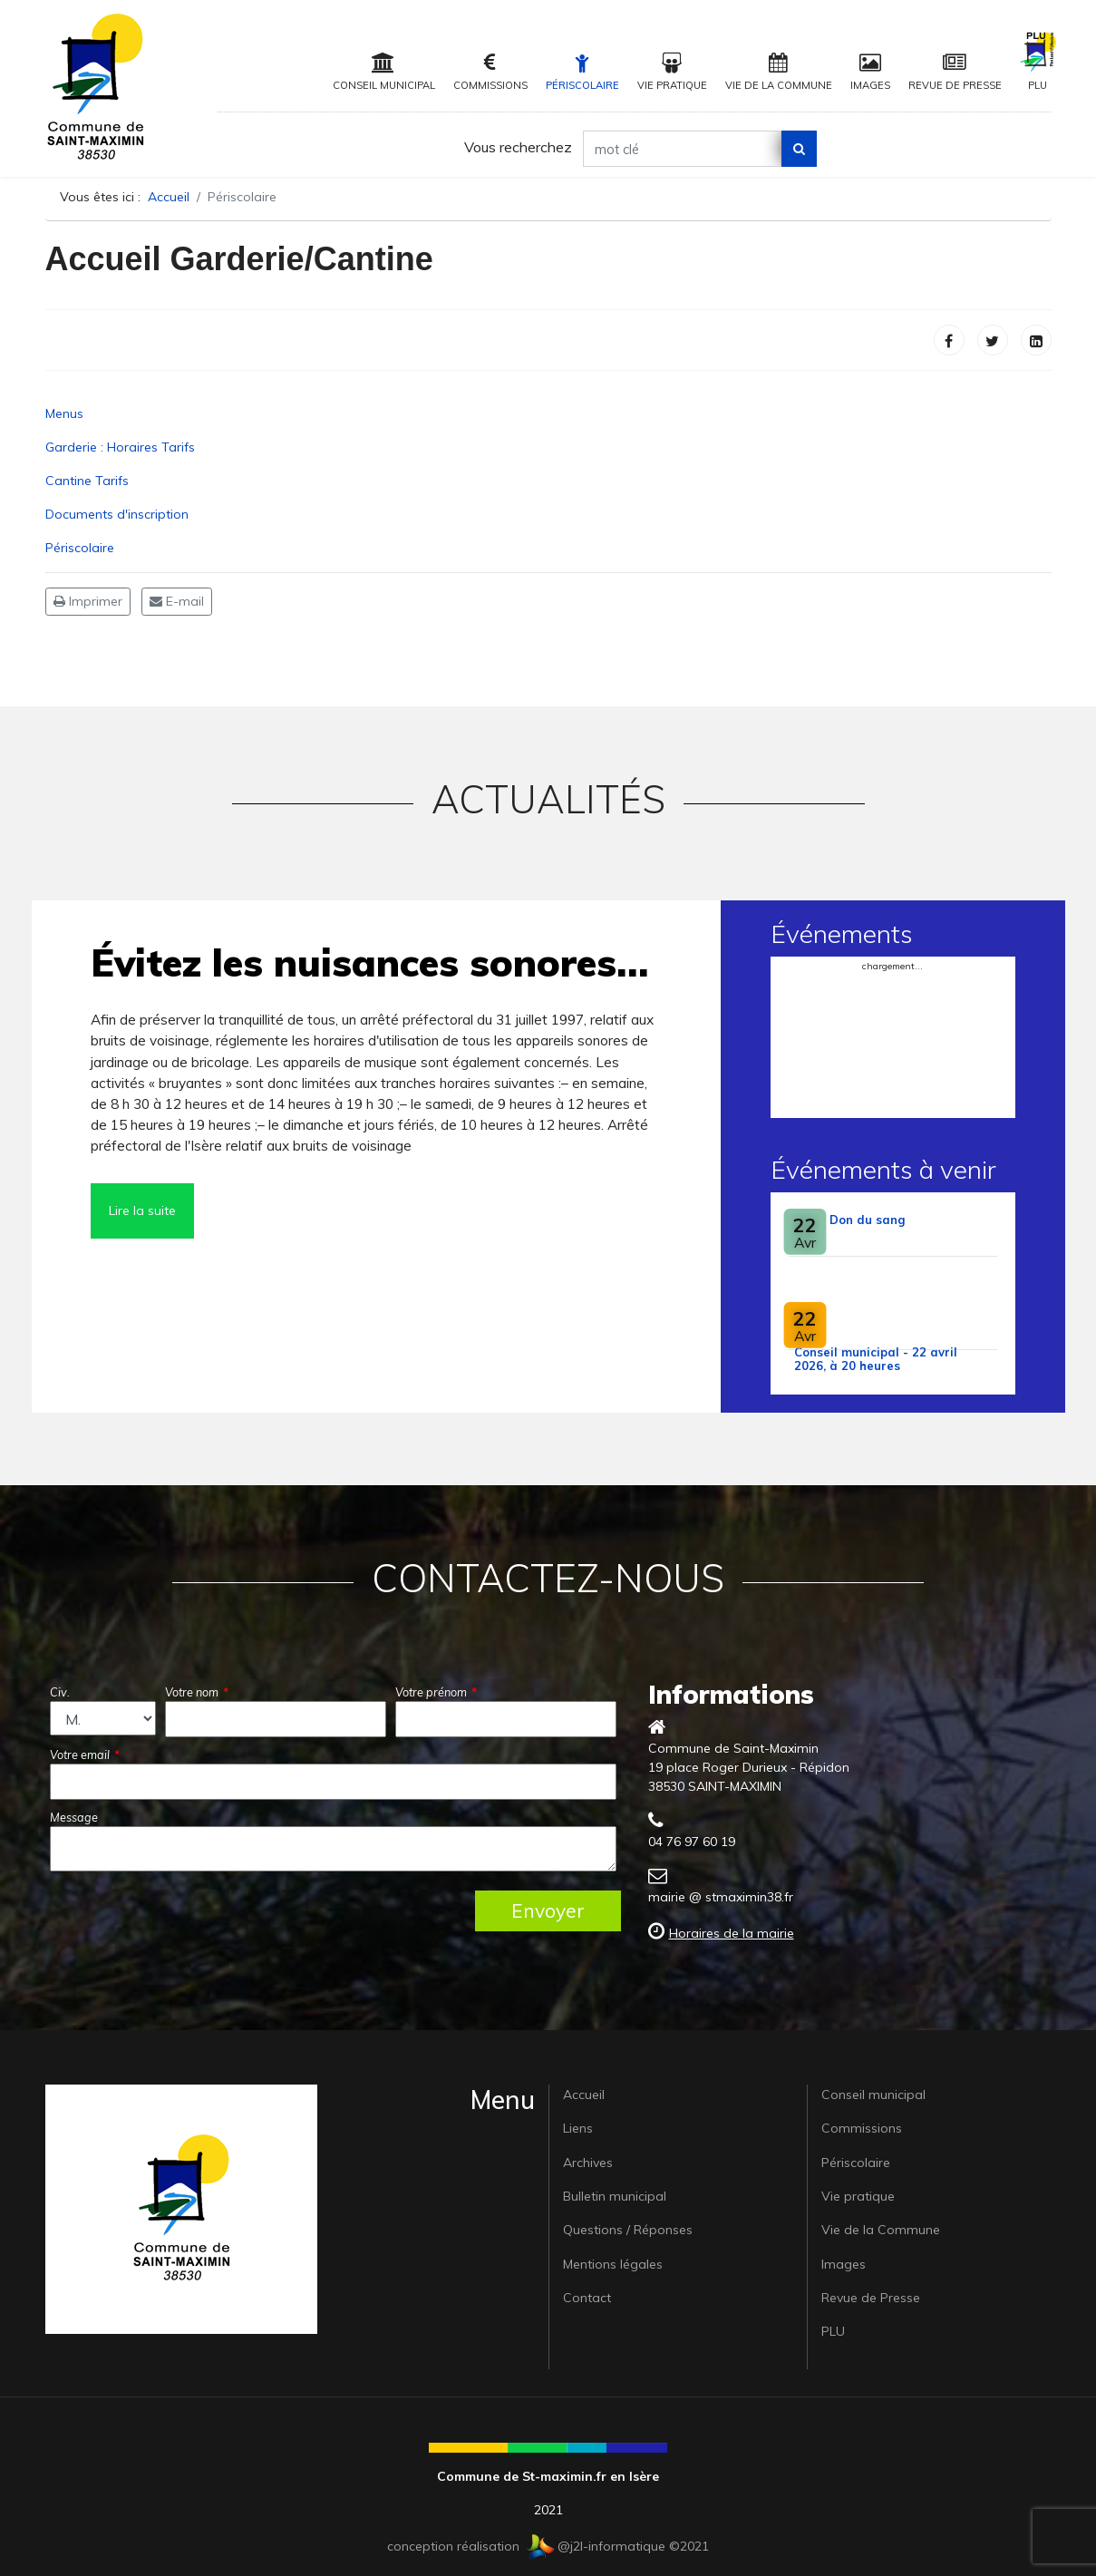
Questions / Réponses (628, 2229)
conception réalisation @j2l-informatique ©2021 (548, 2546)
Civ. (60, 1692)
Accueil (584, 2094)
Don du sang (867, 1219)
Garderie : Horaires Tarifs (120, 447)
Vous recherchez (518, 147)
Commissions (490, 72)
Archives (588, 2162)
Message (74, 1817)
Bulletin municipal (614, 2196)
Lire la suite (142, 1210)
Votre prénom (436, 1692)
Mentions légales (613, 2264)
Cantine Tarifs (87, 480)
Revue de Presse (955, 72)
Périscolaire (582, 72)
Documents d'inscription (117, 514)
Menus (64, 413)
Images (870, 72)
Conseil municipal (384, 72)
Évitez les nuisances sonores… (369, 962)
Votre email (85, 1754)
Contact (587, 2297)
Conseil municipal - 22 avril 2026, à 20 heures (875, 1359)
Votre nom (196, 1692)
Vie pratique (672, 72)
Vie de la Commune (778, 72)
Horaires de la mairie (731, 1933)
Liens (578, 2128)
